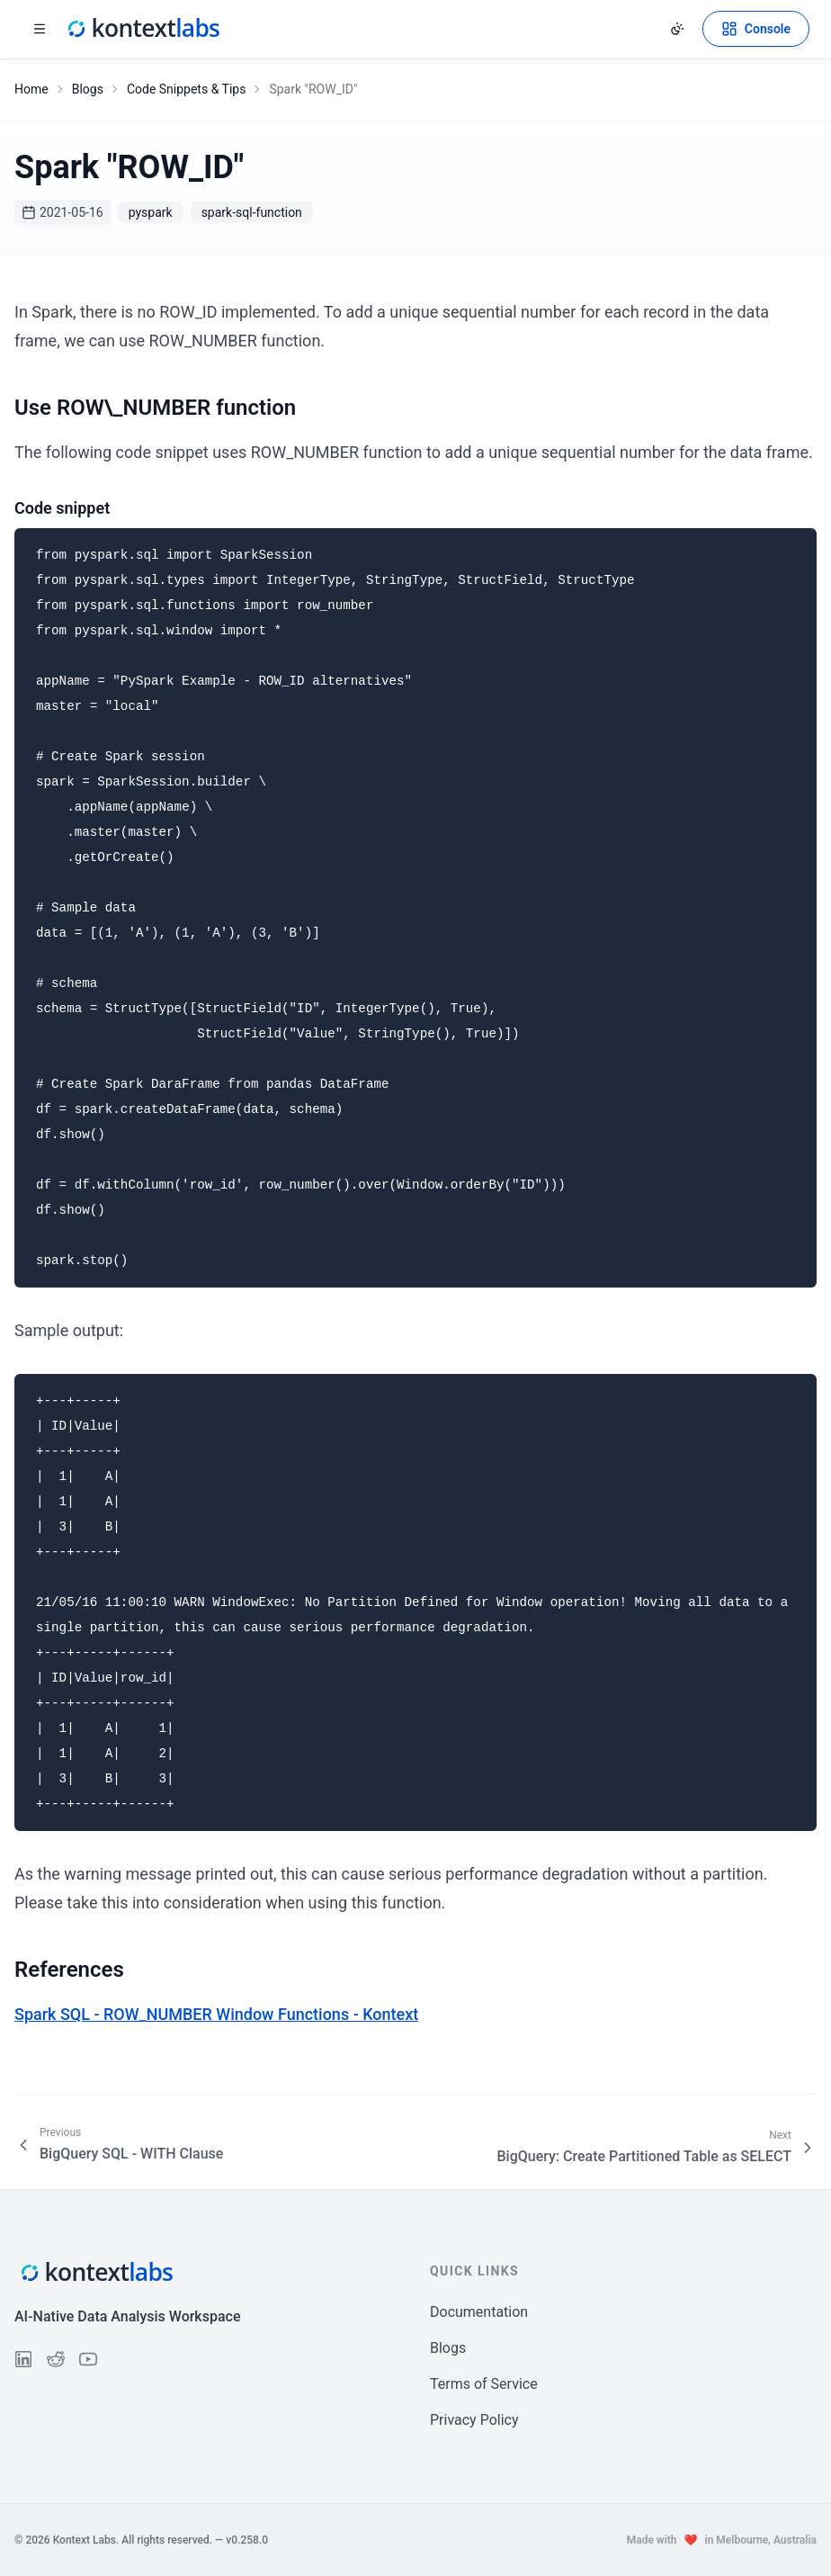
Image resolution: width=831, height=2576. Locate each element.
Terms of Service (484, 2383)
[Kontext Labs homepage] (142, 29)
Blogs (87, 89)
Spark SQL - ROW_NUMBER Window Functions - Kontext (216, 2014)
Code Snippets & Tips (186, 89)
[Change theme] (677, 29)
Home (31, 89)
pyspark (151, 212)
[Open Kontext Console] (755, 29)
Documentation (479, 2311)
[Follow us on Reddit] (56, 2359)
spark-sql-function (251, 212)
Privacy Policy (474, 2419)
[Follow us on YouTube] (88, 2359)
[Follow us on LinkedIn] (23, 2359)
